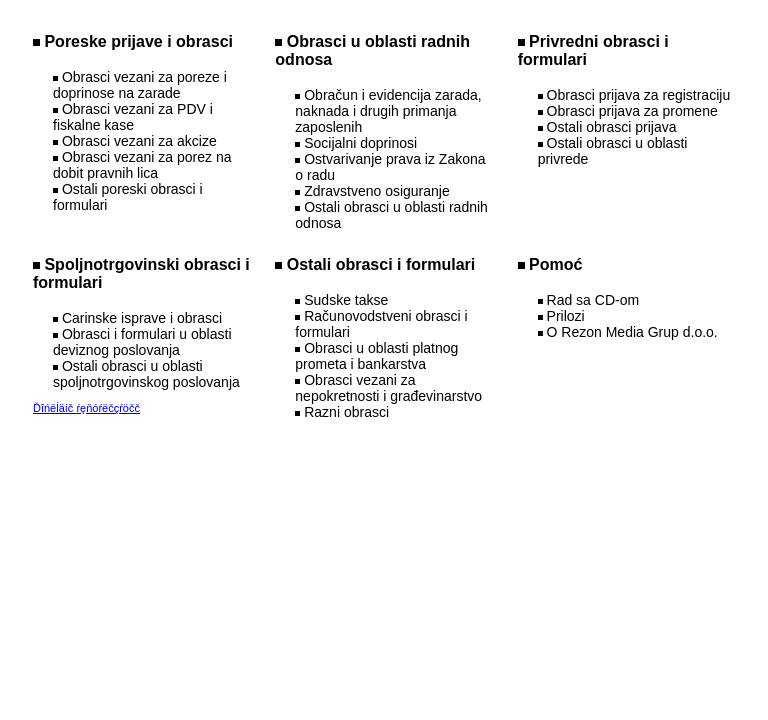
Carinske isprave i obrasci (142, 318)
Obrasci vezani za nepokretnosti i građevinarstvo (388, 388)
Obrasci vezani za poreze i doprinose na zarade (140, 85)
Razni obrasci (346, 412)
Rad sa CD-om (593, 300)
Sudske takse (346, 300)
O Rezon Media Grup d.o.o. (632, 332)
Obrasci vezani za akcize (139, 141)
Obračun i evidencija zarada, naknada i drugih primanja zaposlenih (388, 111)
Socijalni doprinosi (360, 143)
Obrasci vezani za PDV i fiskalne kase (133, 117)
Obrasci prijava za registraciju (639, 95)
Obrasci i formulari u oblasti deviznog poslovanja (142, 342)
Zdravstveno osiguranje (377, 191)
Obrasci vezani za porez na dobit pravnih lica (142, 165)
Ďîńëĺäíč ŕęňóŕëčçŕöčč (86, 408)
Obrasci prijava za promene (632, 111)
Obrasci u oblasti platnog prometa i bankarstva (376, 356)
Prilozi (566, 316)
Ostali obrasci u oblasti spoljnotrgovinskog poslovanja (146, 374)
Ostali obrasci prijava (612, 127)
